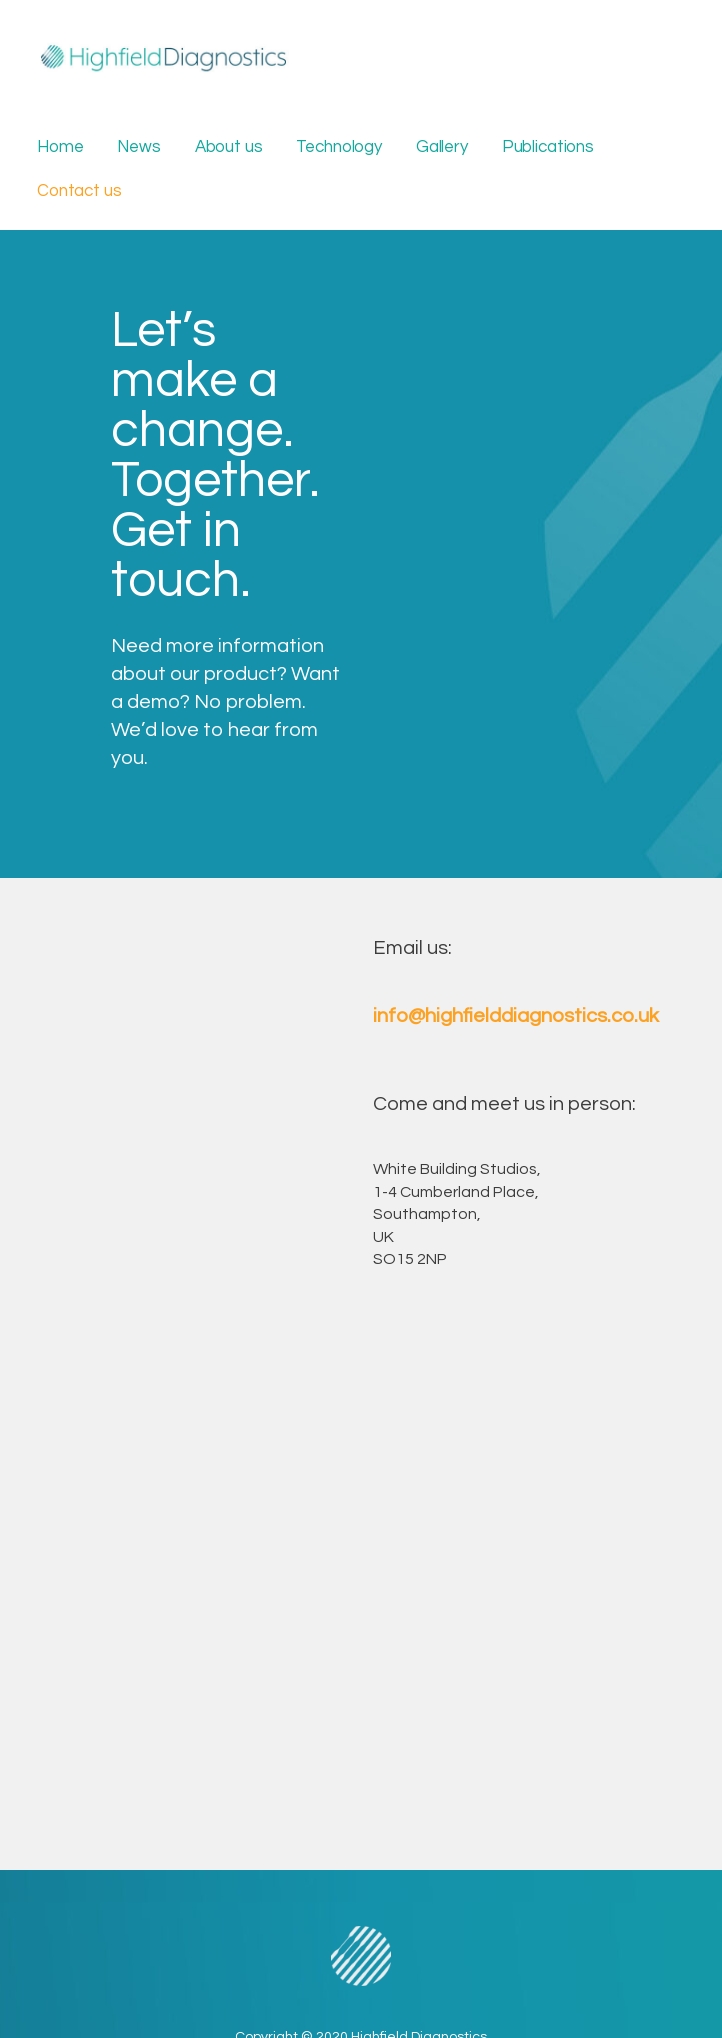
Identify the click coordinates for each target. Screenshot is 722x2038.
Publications (548, 147)
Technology (338, 147)
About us (229, 147)
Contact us (79, 191)
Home (60, 147)
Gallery (442, 147)
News (138, 147)
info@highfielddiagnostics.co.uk (516, 1016)
